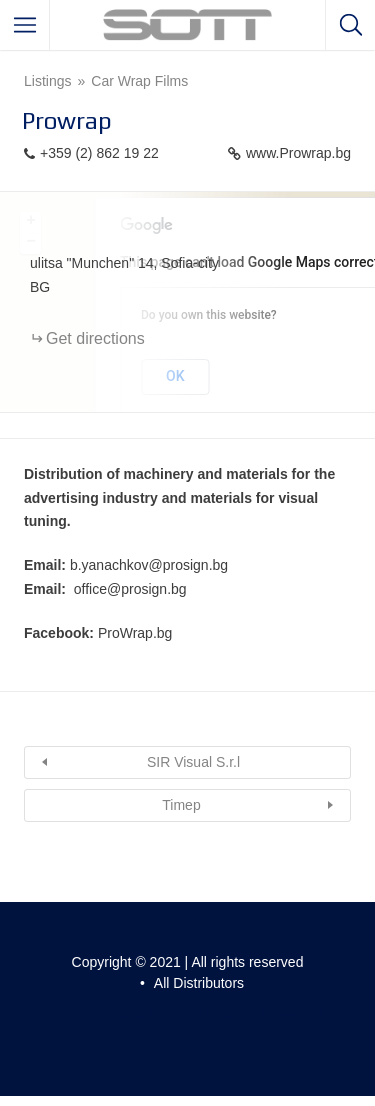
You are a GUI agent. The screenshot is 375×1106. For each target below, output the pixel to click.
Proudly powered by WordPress (138, 1014)
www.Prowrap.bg (298, 153)
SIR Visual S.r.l (193, 762)
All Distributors (199, 983)
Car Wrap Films (139, 81)
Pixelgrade (185, 1035)
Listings (47, 81)
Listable (292, 1014)
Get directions (95, 338)
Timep (181, 805)
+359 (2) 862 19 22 (99, 153)
